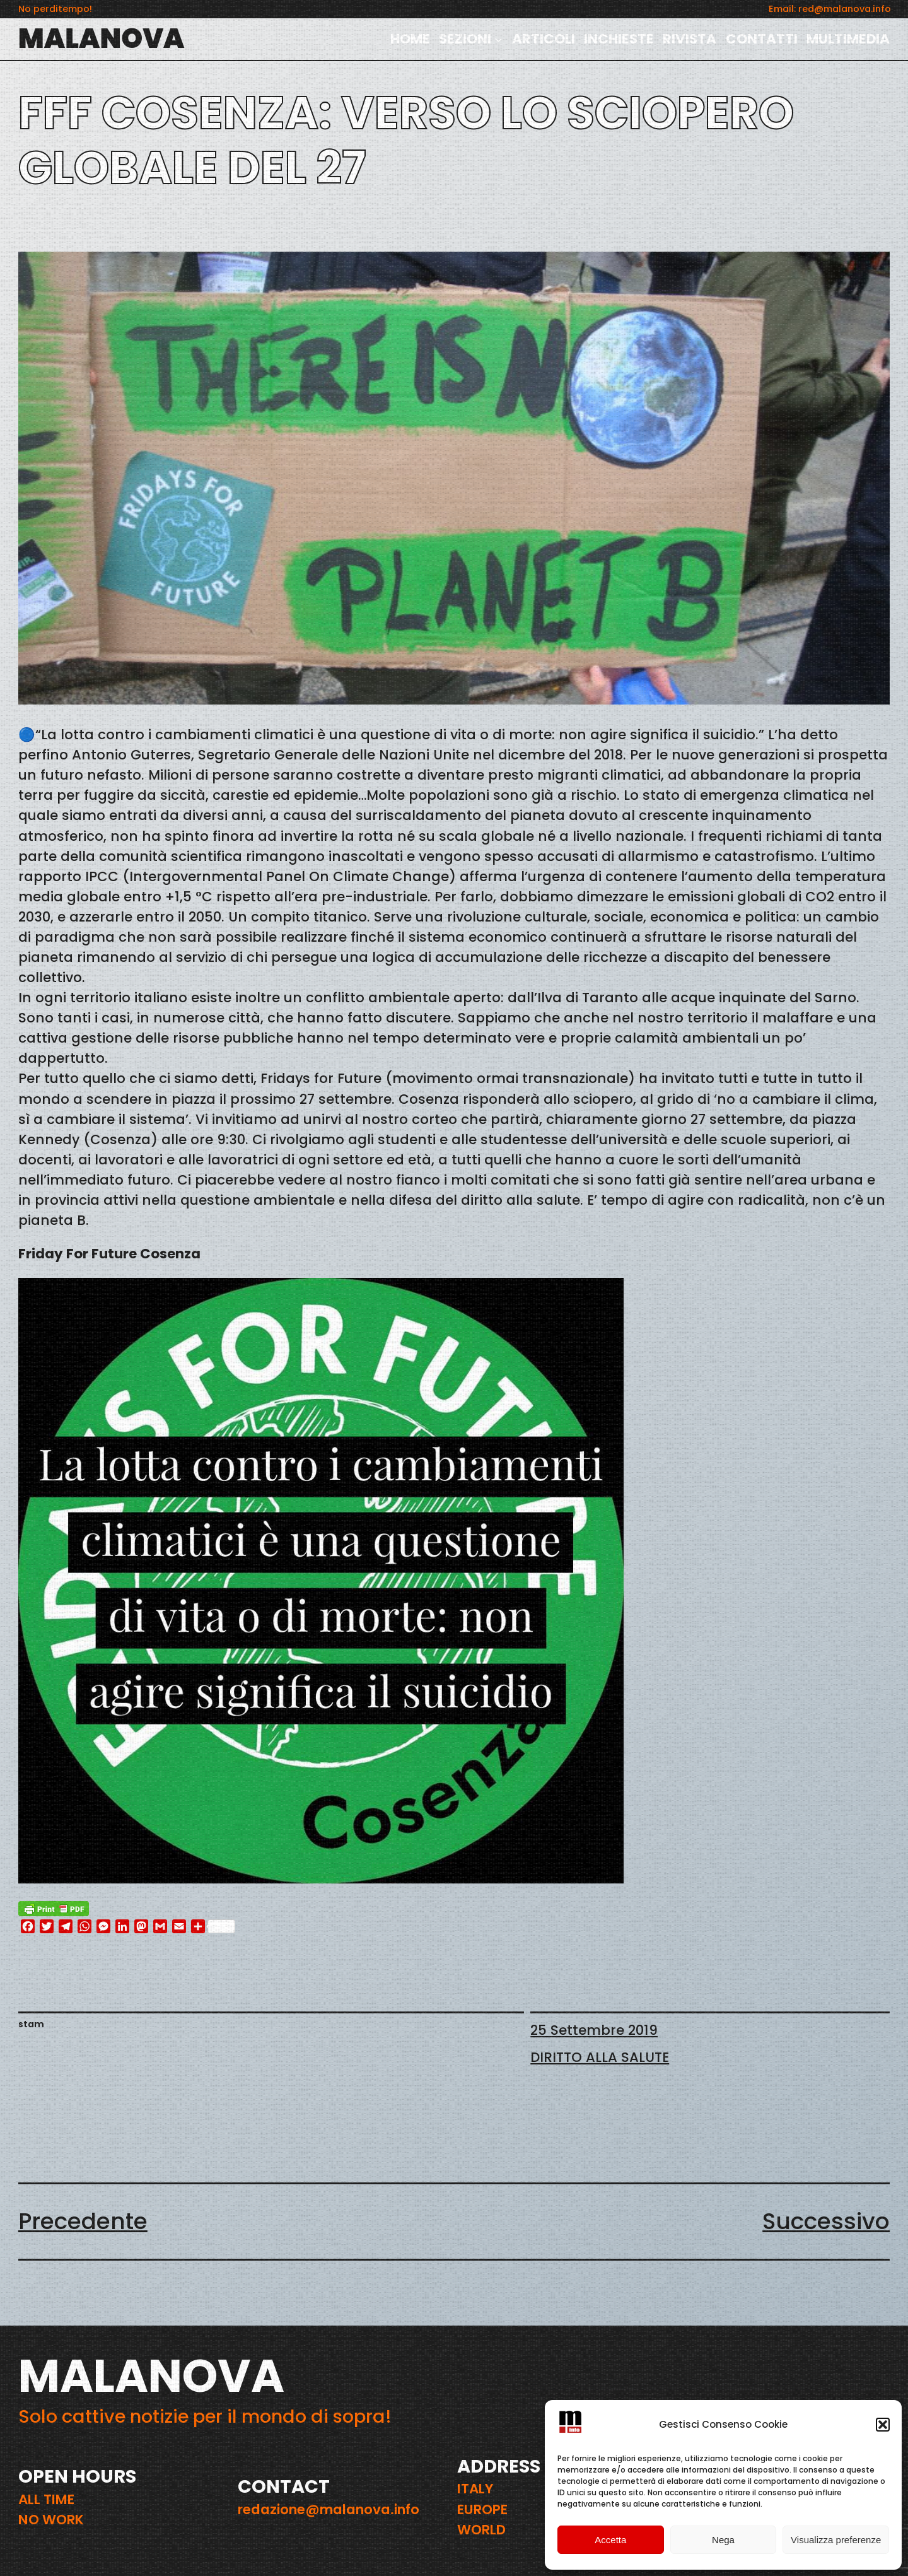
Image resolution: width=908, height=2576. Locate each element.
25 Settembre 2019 (594, 2030)
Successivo (826, 2221)
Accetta (610, 2539)
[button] (882, 2424)
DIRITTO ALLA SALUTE (599, 2057)
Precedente (83, 2221)
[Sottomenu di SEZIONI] (498, 39)
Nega (723, 2539)
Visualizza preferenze (836, 2539)
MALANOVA (101, 38)
